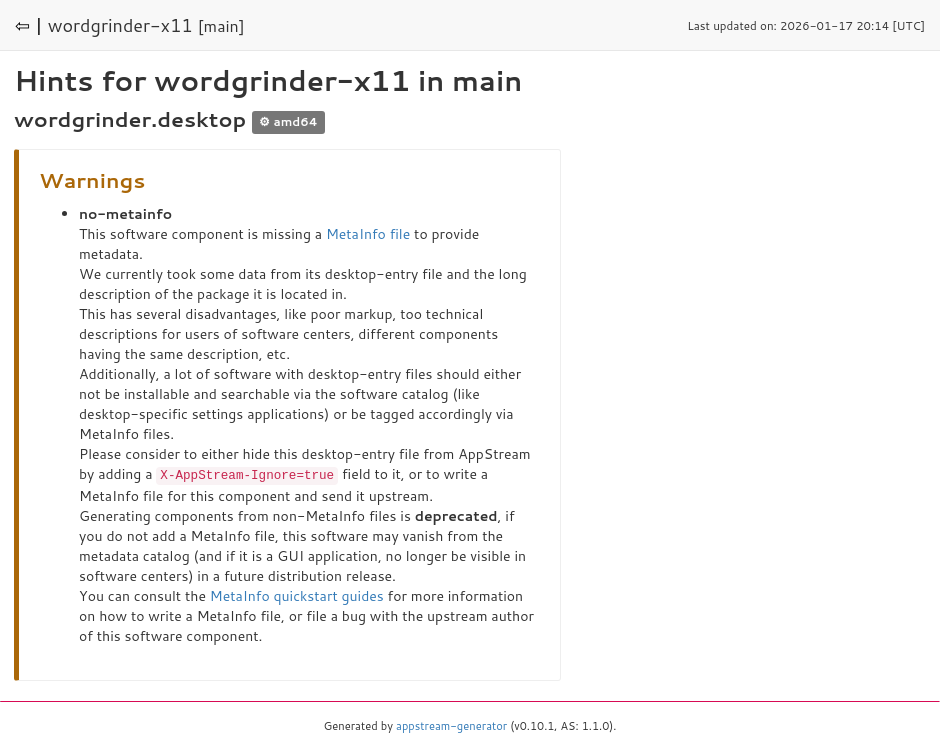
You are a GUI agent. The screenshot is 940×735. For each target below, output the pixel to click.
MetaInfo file (368, 234)
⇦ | (29, 25)
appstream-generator (451, 725)
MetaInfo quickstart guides (297, 595)
